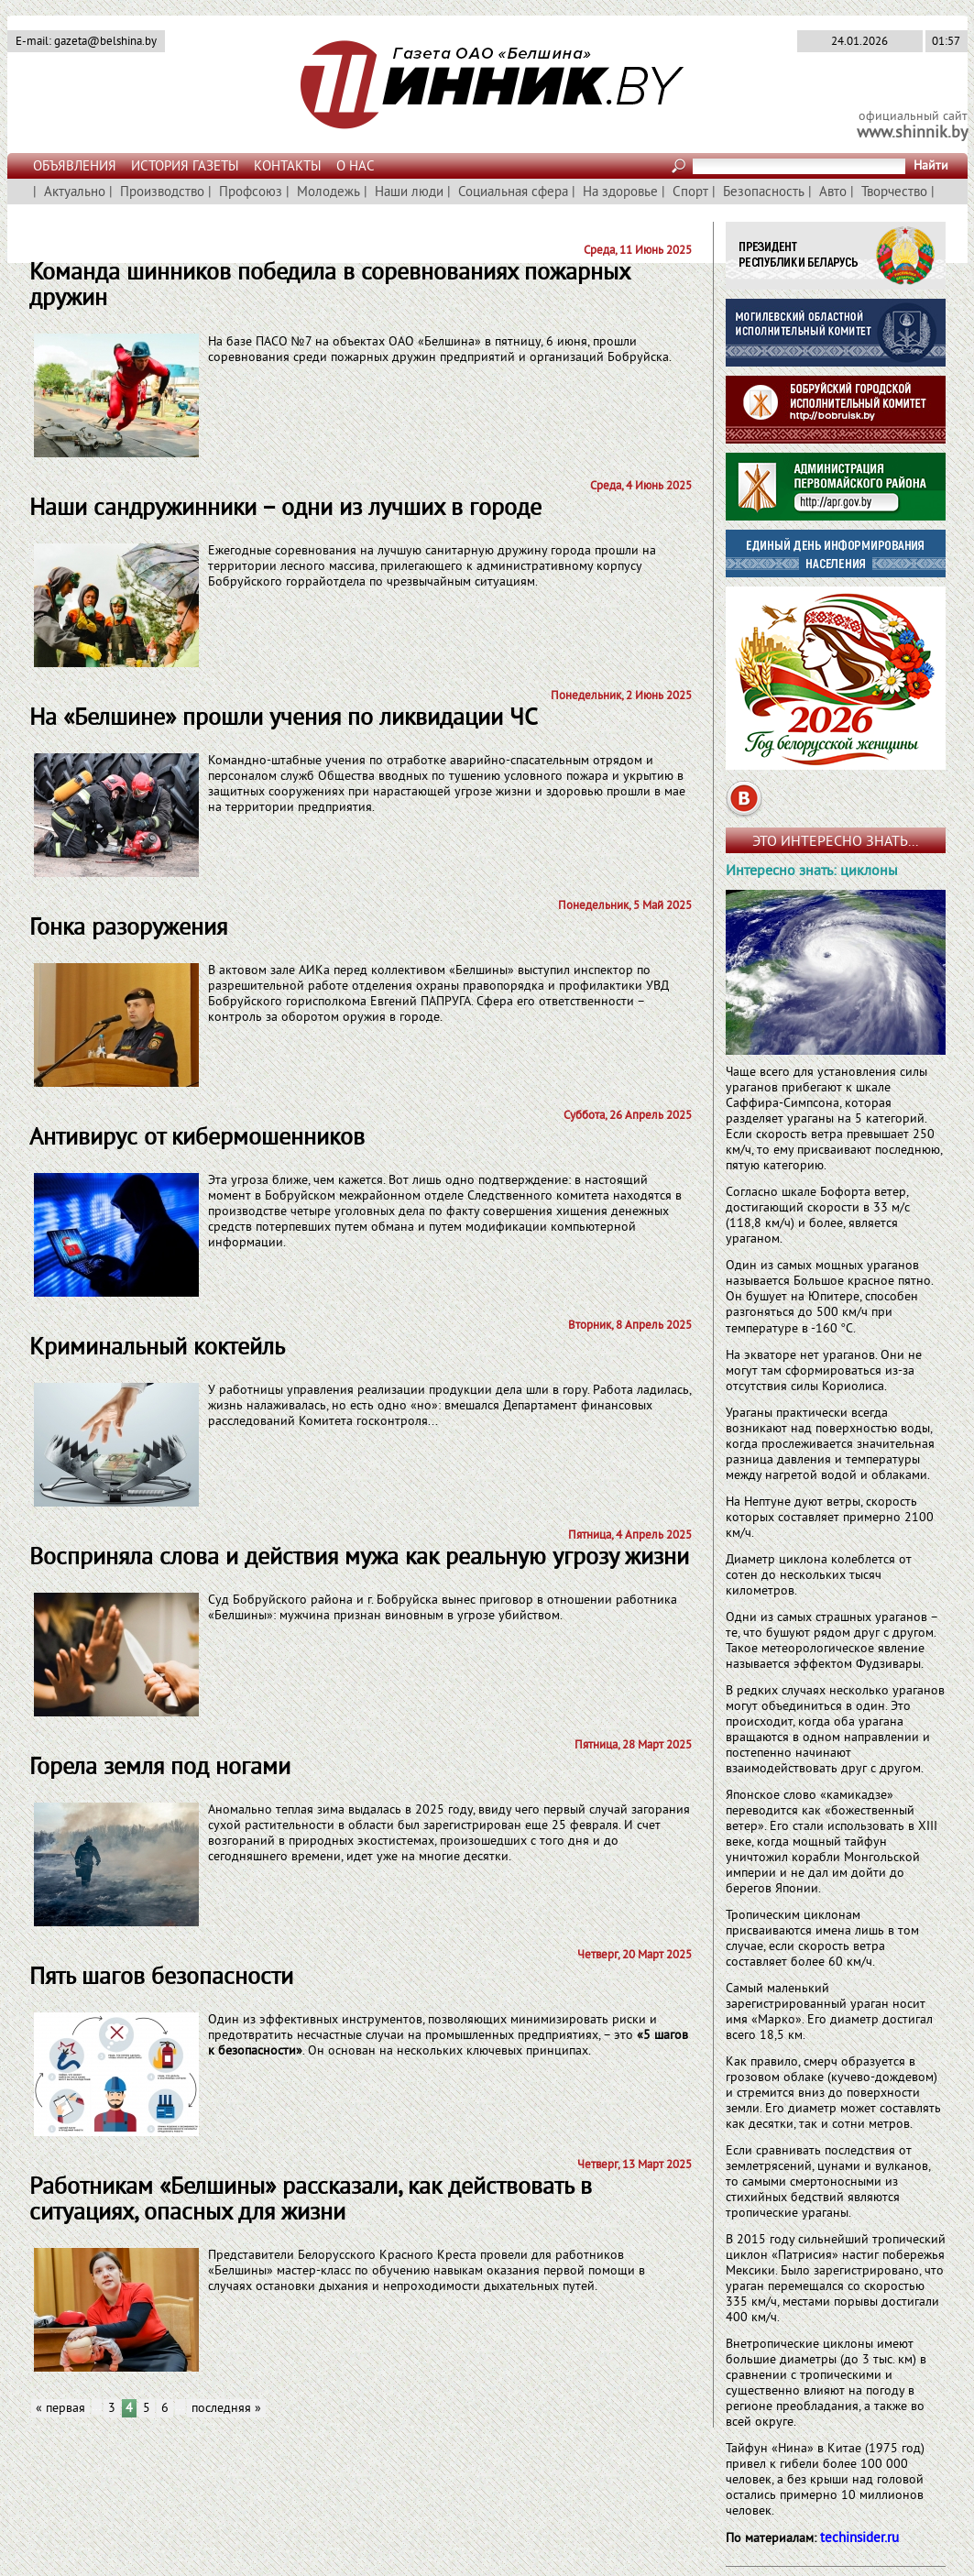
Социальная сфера (513, 193)
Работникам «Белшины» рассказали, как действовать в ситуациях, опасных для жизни (310, 2201)
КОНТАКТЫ (288, 167)
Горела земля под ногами (159, 1768)
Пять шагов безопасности (161, 1978)
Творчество (894, 193)
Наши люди (409, 193)
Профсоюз (250, 193)
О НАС (355, 167)
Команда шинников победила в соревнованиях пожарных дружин (329, 286)
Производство (162, 193)
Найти (931, 166)
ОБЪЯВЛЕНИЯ (74, 167)
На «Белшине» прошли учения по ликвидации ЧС (283, 719)
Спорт (690, 193)
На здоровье (620, 193)
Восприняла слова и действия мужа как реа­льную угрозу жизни (359, 1558)
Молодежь (328, 193)
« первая (60, 2409)
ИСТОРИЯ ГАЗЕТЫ (185, 167)
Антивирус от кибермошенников (197, 1139)
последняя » (226, 2409)
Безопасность (763, 193)
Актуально (74, 193)
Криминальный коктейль (157, 1348)
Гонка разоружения (128, 929)
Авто (833, 193)
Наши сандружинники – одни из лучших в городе (285, 509)
